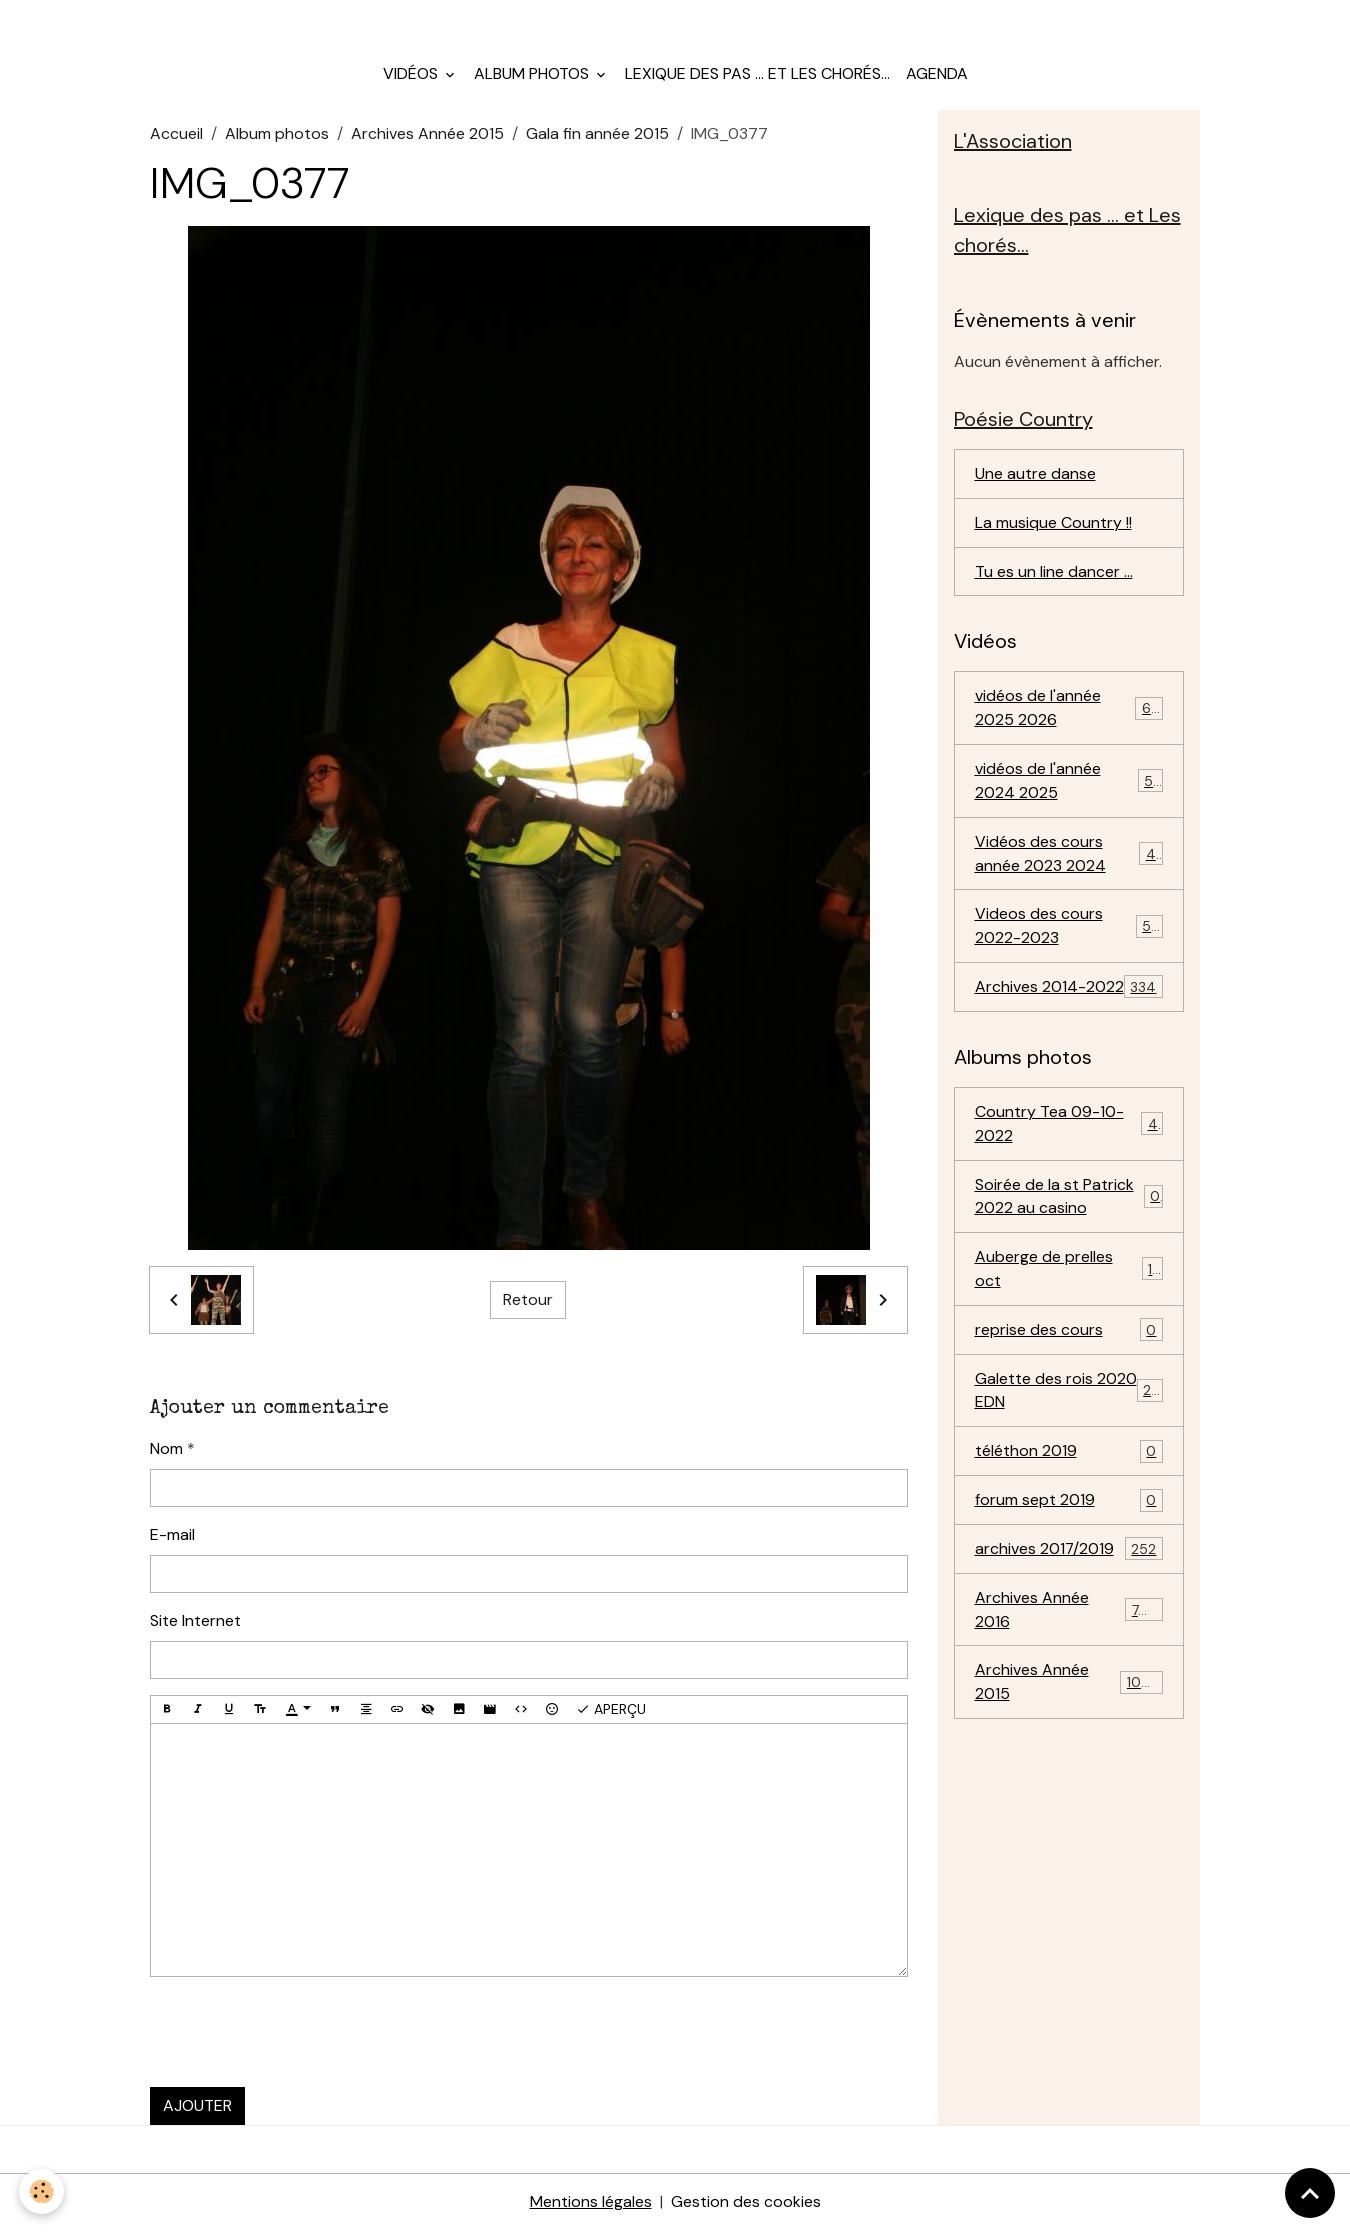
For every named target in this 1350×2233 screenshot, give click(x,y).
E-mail (172, 1536)
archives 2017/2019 (1069, 1556)
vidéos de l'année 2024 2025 (1069, 784)
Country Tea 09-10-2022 (1069, 1128)
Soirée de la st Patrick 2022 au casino (1069, 1201)
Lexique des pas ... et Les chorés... (757, 75)
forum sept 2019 (1069, 1507)
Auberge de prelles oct (1069, 1274)
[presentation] (302, 2035)
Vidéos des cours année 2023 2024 (1069, 857)
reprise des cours (1069, 1336)
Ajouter (197, 2108)
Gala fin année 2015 (597, 135)
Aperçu (611, 1711)
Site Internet (195, 1622)
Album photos (533, 75)
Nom (166, 1450)
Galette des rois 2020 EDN (1069, 1396)
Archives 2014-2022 (1069, 992)
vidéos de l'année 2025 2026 (1069, 711)
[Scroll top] (1310, 2193)
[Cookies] (42, 2191)
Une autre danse (1035, 476)
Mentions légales (591, 2204)
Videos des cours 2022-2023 (1069, 930)
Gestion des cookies (746, 2204)
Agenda (937, 75)
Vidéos (412, 75)
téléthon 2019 (1069, 1458)
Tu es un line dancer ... (1054, 574)
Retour (528, 1301)
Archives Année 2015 (427, 135)
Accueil (176, 135)
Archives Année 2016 (1069, 1616)
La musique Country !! (1053, 525)
